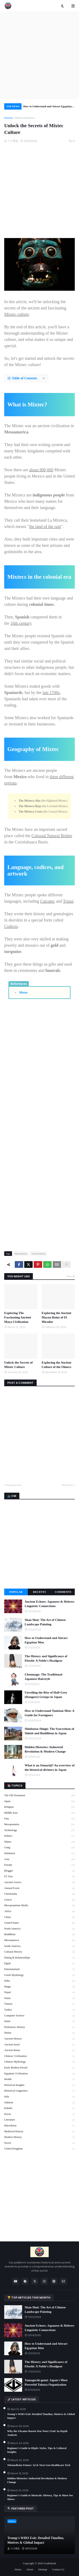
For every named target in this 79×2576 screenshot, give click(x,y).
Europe (39, 1865)
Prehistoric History (39, 2027)
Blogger (39, 1871)
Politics (39, 1836)
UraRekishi (50, 2563)
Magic (39, 1987)
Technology (39, 1830)
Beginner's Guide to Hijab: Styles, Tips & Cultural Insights (36, 2449)
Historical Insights (39, 2085)
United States (39, 1923)
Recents (39, 1591)
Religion (39, 1807)
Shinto (39, 1842)
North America (39, 1929)
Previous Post (13, 1485)
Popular (16, 1591)
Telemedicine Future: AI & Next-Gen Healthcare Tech (38, 2465)
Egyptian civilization (39, 2074)
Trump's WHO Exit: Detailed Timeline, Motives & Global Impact (41, 2415)
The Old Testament (39, 1795)
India (39, 1981)
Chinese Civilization (39, 2056)
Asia (39, 1859)
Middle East (39, 1813)
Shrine (39, 2033)
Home (8, 118)
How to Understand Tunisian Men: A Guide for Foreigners (49, 1713)
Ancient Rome (39, 2050)
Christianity (39, 1894)
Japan (39, 1801)
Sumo (39, 1998)
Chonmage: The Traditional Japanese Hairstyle (43, 1677)
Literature (39, 2120)
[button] (26, 378)
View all (70, 1276)
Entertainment (39, 1969)
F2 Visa (39, 1876)
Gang (39, 1848)
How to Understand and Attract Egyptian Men (47, 107)
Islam (39, 2021)
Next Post (67, 1485)
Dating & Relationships (39, 1958)
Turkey (39, 2010)
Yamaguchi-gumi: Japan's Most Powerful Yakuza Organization (46, 2382)
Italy (39, 2097)
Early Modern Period (39, 2068)
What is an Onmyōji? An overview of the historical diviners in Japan (50, 1767)
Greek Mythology (39, 1975)
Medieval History (39, 2132)
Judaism (39, 2103)
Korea (39, 2114)
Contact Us (58, 2569)
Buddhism (39, 1934)
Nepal (39, 1992)
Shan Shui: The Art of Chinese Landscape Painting (45, 1622)
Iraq (39, 1819)
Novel (39, 2143)
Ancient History (39, 2039)
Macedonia (39, 2126)
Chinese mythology (39, 2062)
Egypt (39, 1963)
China (39, 1917)
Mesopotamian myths (39, 1905)
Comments (63, 1591)
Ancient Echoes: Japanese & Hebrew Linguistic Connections (49, 1604)
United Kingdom (39, 2149)
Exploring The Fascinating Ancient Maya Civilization (17, 1317)
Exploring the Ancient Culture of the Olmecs (56, 1365)
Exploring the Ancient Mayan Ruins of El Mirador (56, 1317)
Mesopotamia (39, 1824)
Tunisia (39, 2004)
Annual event (39, 1888)
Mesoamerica (25, 118)
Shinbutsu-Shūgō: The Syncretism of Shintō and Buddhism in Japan (49, 1731)
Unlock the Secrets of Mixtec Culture (18, 1365)
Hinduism (39, 1853)
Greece (39, 1900)
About (29, 2569)
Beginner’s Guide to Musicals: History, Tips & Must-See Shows (40, 2497)
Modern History (39, 2137)
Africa (39, 1911)
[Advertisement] (39, 55)
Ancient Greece (39, 1882)
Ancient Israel (39, 2045)
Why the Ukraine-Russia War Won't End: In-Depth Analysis (37, 2432)
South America (39, 1253)
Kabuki (39, 2108)
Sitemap (42, 2569)
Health (39, 2079)
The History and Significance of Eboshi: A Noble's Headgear (46, 1658)
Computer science (39, 2016)
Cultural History (39, 1952)
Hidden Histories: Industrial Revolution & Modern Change (45, 1749)
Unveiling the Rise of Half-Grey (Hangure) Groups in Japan (46, 1695)
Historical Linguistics (39, 2091)
